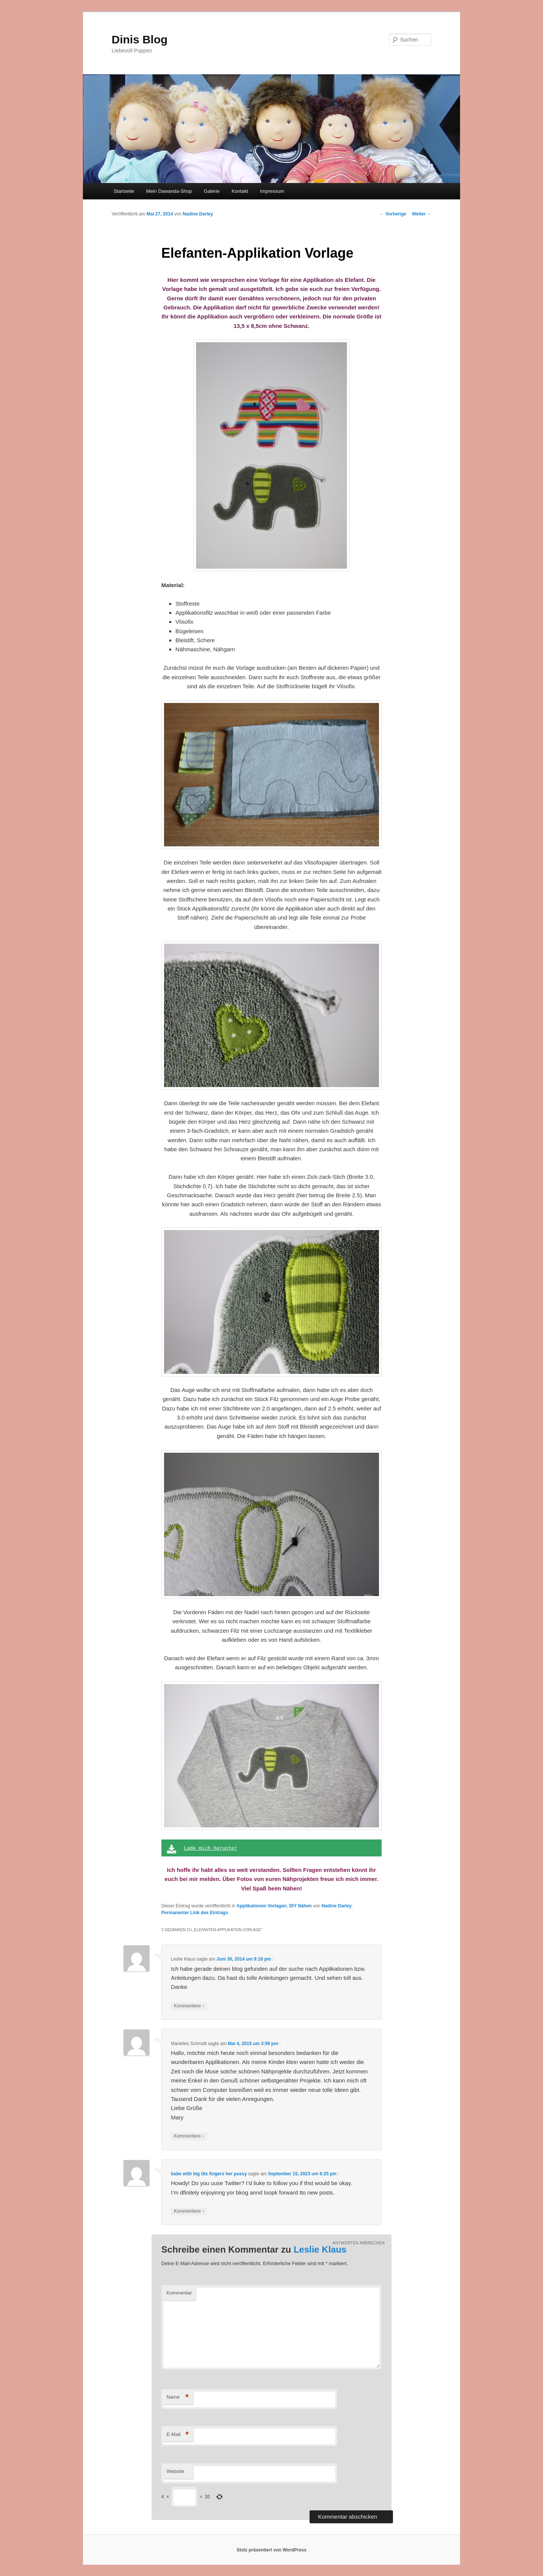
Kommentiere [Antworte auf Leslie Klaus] (189, 2006)
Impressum (272, 191)
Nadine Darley (198, 214)
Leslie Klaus (320, 2249)
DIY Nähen (300, 1906)
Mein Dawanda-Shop (169, 191)
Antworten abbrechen (359, 2243)
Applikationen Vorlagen (261, 1906)
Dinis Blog (139, 39)
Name (178, 2397)
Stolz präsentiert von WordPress (271, 2550)
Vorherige (393, 214)
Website (175, 2471)
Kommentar (179, 2293)
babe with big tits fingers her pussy (209, 2173)
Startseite (124, 191)
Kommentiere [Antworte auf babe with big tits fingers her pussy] (189, 2211)
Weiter (421, 214)
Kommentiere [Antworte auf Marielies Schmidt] (189, 2136)
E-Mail (178, 2434)
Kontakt (240, 191)
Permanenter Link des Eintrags (194, 1912)
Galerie (212, 191)
